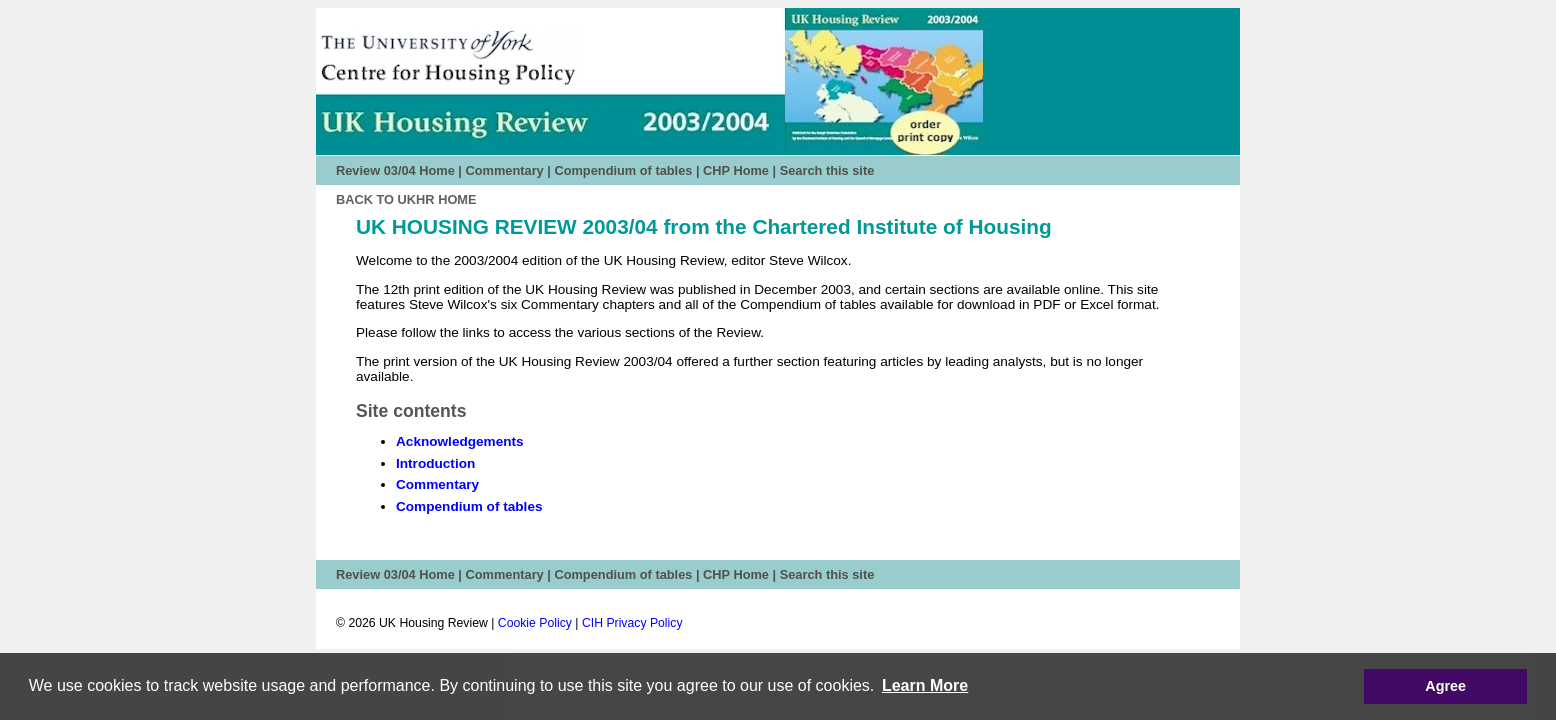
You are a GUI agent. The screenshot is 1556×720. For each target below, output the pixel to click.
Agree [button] (1445, 686)
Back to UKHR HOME (406, 199)
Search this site (827, 170)
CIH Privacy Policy (632, 623)
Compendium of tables (623, 170)
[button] (925, 686)
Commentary (505, 170)
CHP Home (736, 170)
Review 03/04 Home (395, 170)
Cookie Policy (535, 623)
